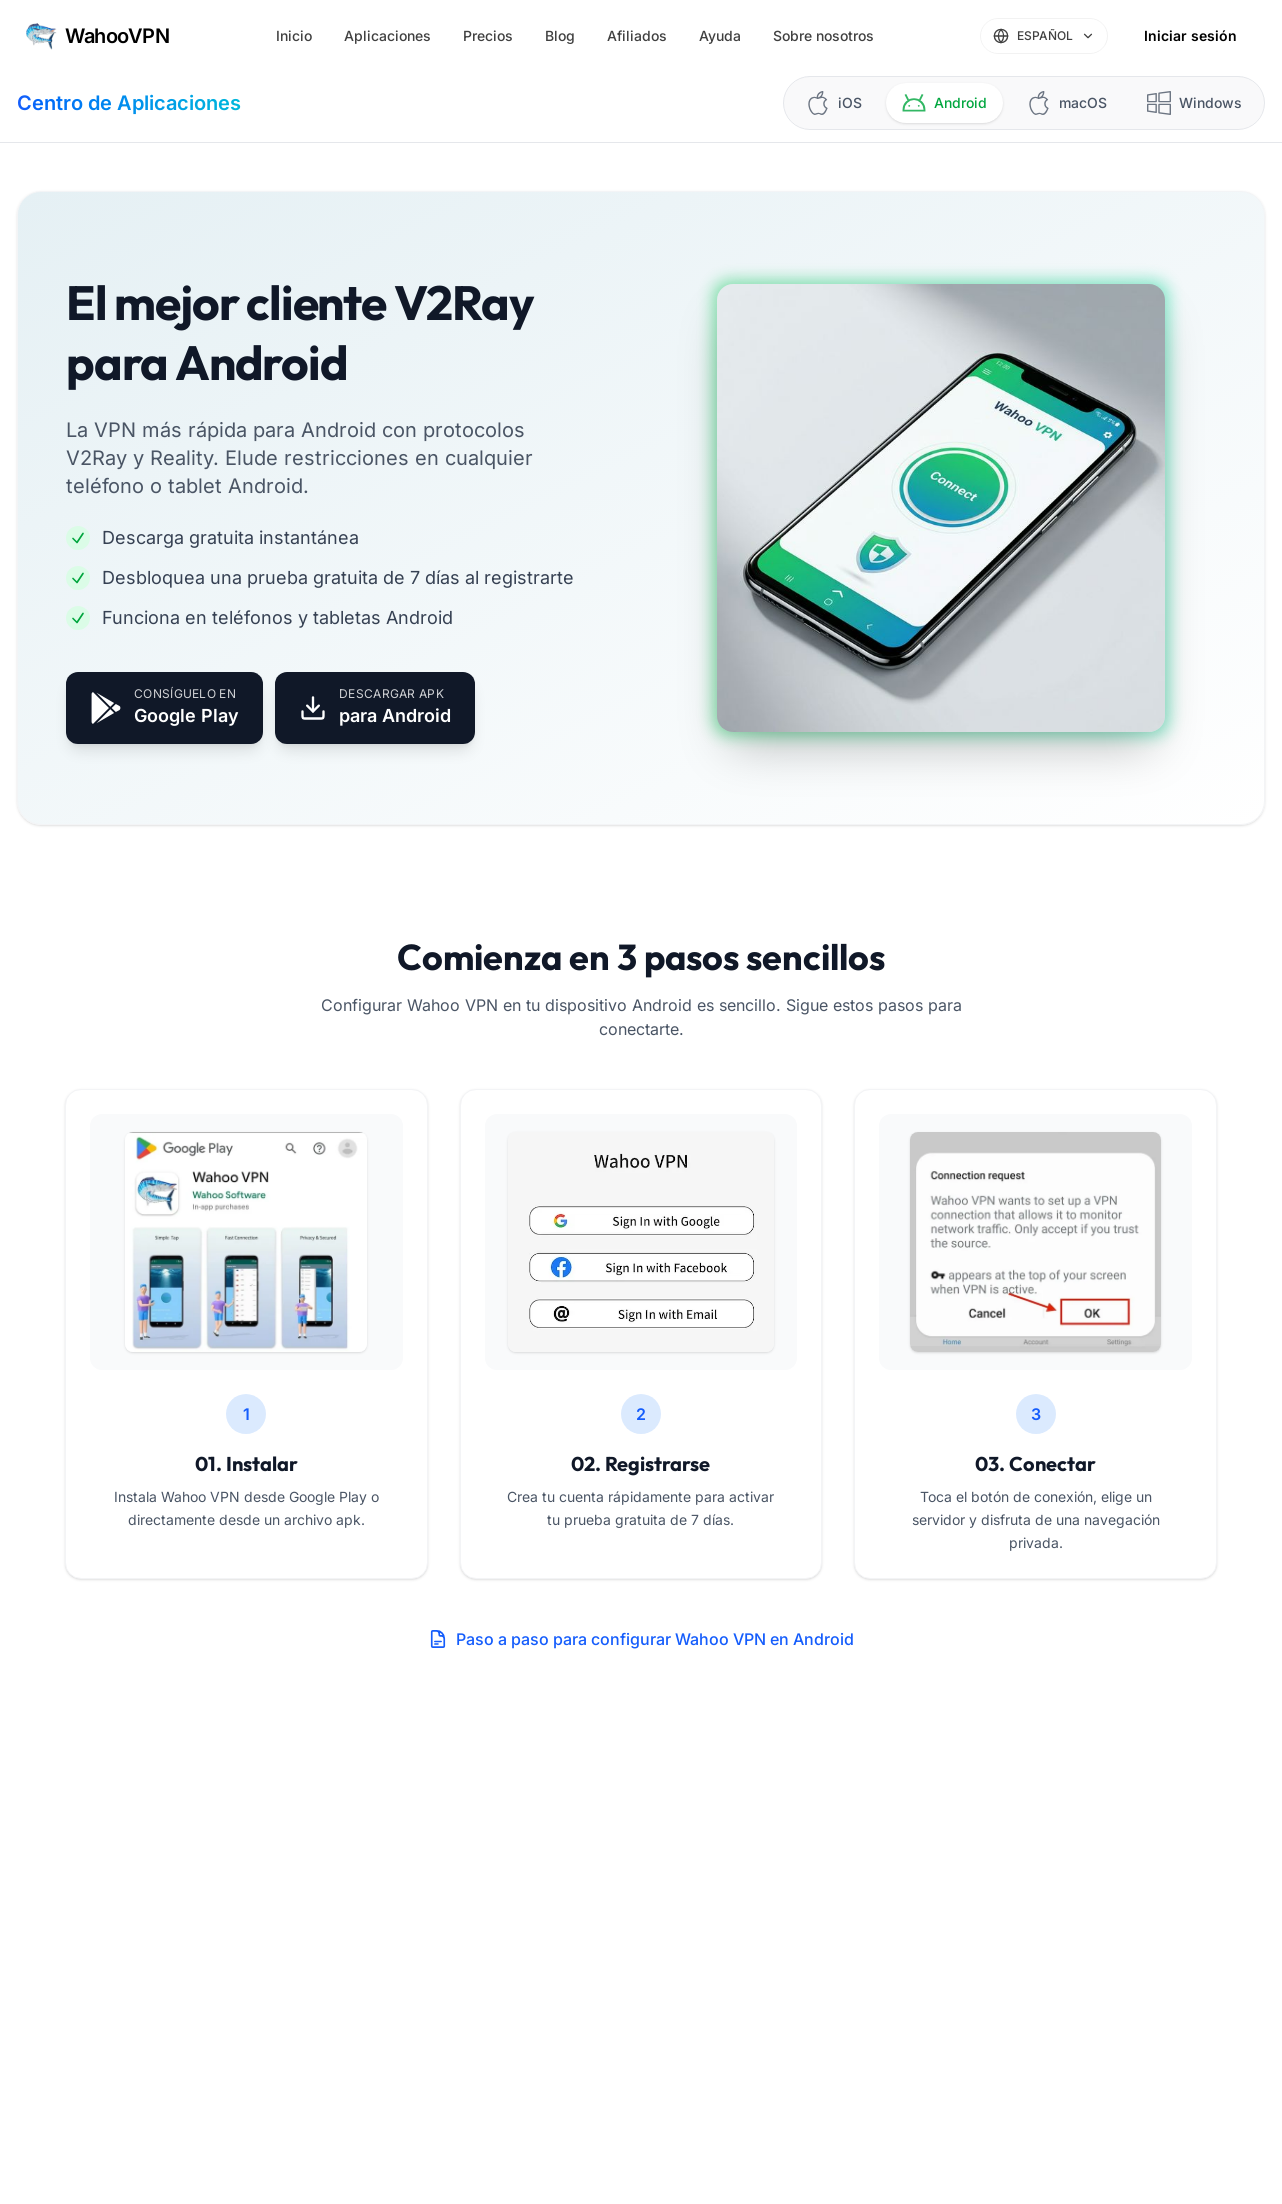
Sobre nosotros (823, 35)
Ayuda (720, 35)
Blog (560, 35)
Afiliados (637, 35)
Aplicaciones (387, 35)
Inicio (294, 35)
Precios (488, 35)
